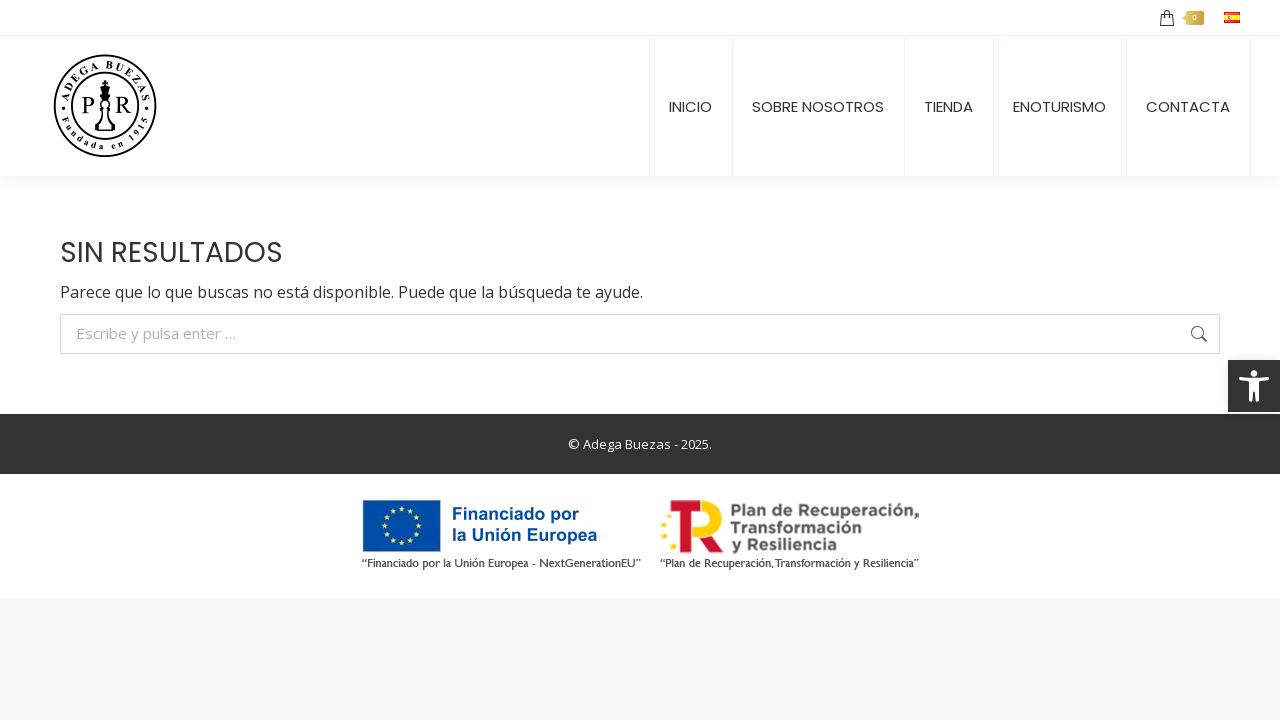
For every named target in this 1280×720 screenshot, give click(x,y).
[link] (1254, 386)
